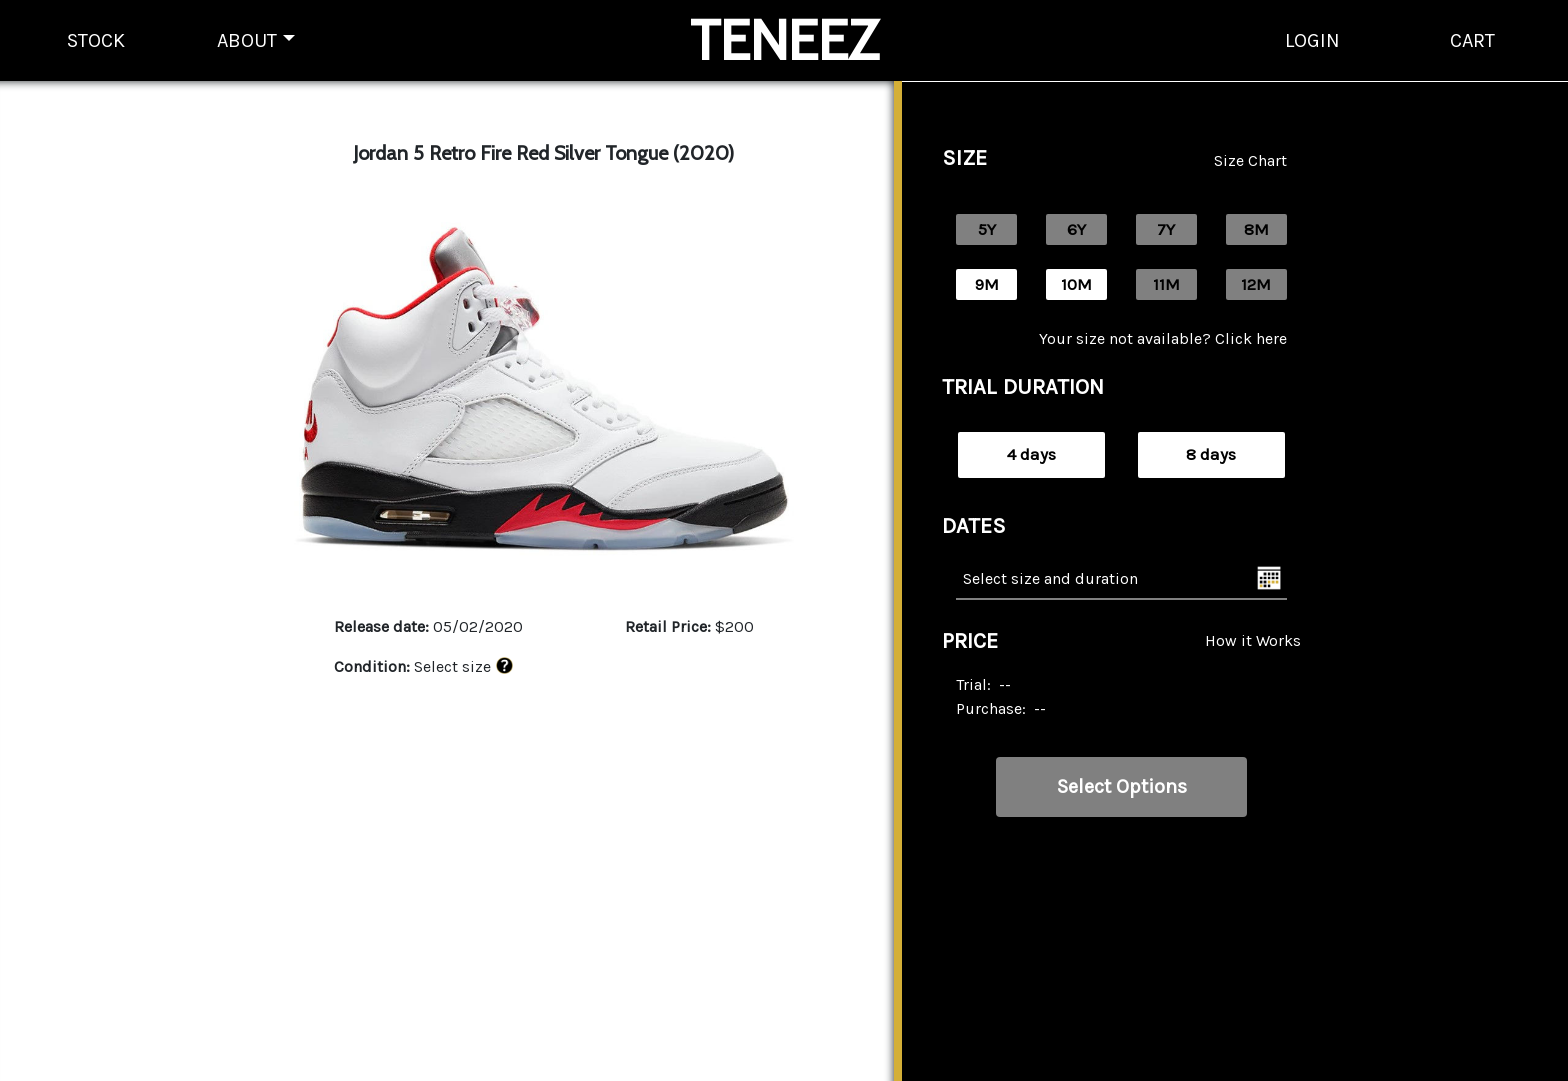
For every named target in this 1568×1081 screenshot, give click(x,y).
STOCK (96, 40)
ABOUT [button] (247, 40)
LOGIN (1312, 40)
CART (1472, 40)
